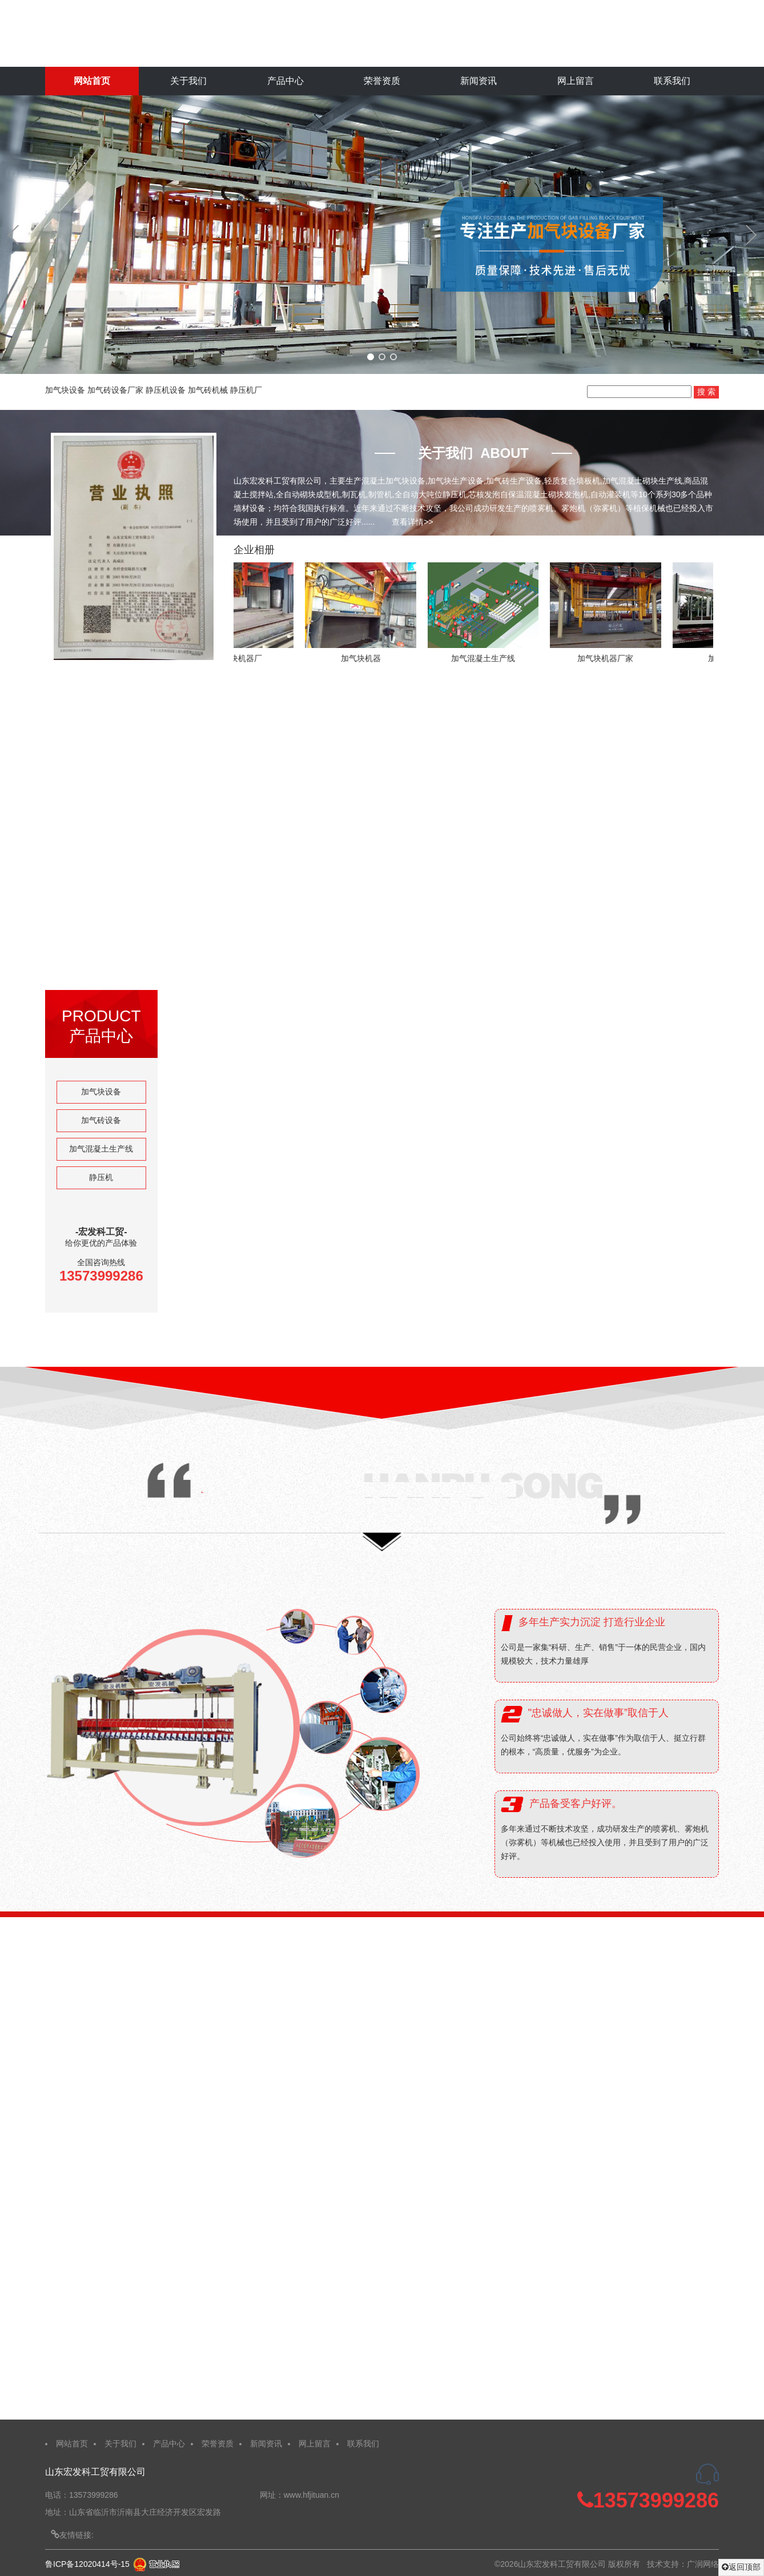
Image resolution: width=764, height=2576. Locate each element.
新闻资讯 (478, 81)
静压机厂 (246, 390)
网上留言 (575, 81)
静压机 (101, 1177)
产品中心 (285, 81)
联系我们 (672, 81)
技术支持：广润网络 (683, 2564)
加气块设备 (65, 390)
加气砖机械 (208, 390)
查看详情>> (412, 521)
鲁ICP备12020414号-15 (87, 2564)
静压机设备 (166, 390)
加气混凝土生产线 (101, 1148)
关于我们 (188, 81)
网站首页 (92, 81)
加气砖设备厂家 (115, 390)
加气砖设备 (101, 1120)
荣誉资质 (382, 81)
